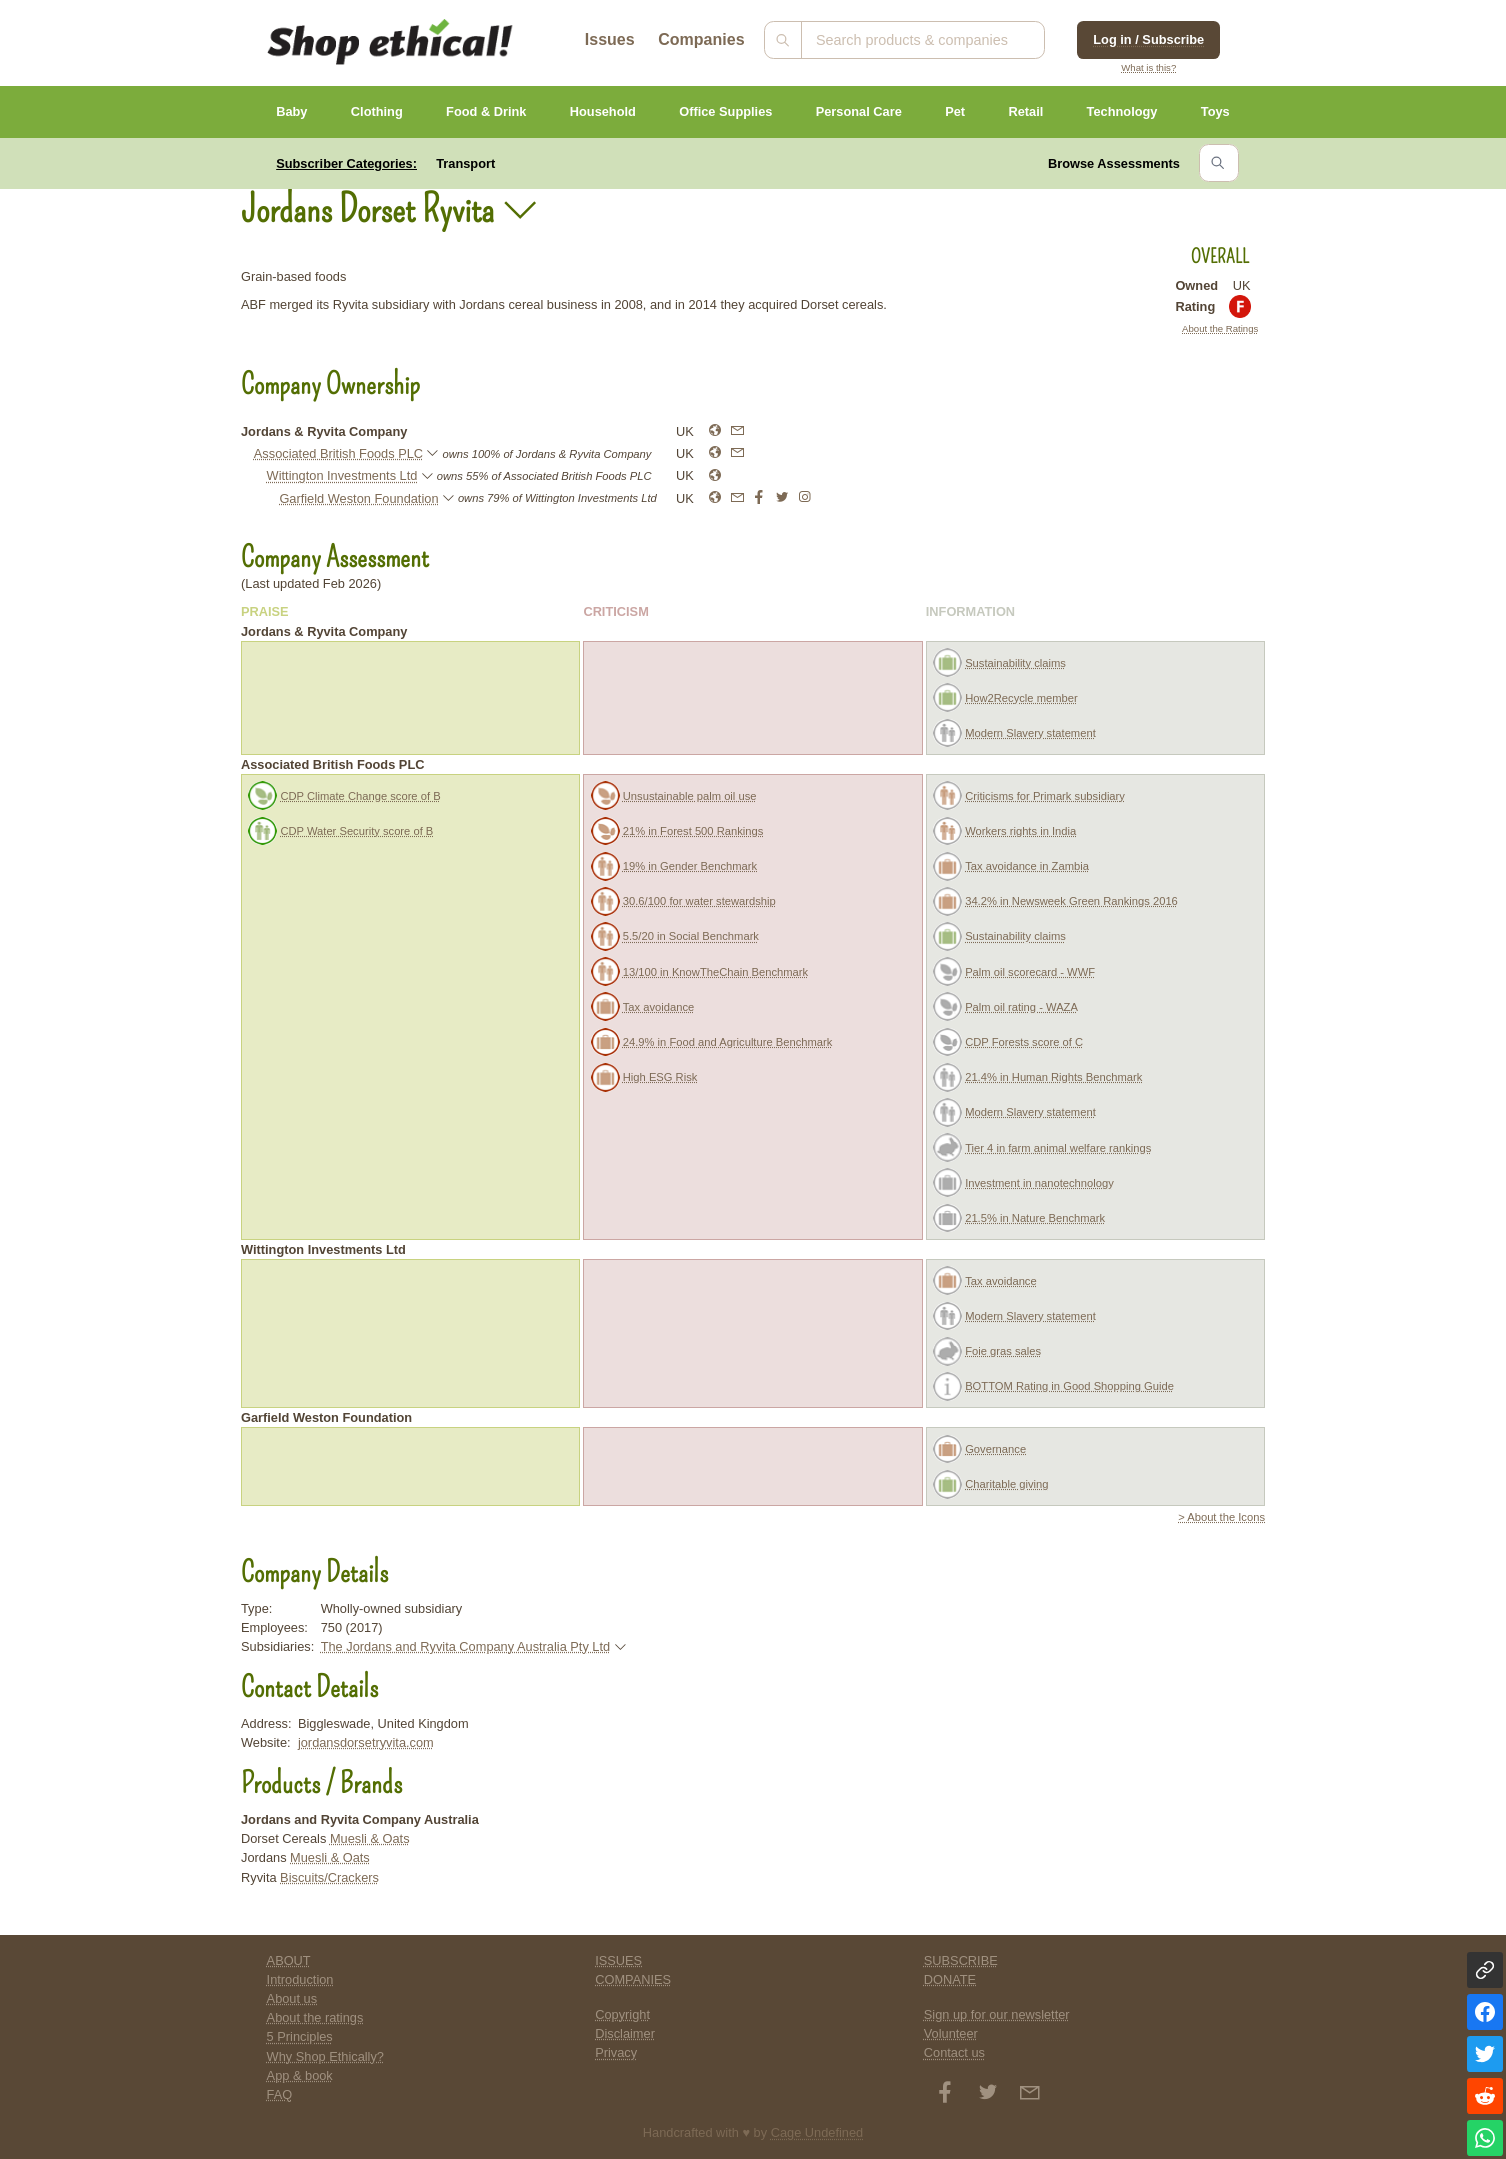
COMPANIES (633, 1979)
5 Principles (300, 2036)
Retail (1025, 111)
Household (603, 111)
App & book (300, 2075)
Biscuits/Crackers (329, 1877)
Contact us (954, 2052)
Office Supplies (725, 111)
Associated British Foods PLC (338, 453)
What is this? (1148, 67)
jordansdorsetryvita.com (366, 1742)
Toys (1215, 111)
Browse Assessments (1114, 163)
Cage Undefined (817, 2132)
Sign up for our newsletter (997, 2014)
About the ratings (315, 2017)
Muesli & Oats (370, 1838)
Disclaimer (625, 2033)
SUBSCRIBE (961, 1960)
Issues (610, 39)
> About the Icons (1221, 1517)
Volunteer (951, 2033)
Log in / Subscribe (1148, 39)
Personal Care (859, 111)
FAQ (280, 2094)
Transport (465, 163)
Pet (955, 111)
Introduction (300, 1979)
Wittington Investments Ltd (342, 475)
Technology (1122, 111)
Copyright (622, 2014)
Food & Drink (486, 111)
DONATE (950, 1979)
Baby (291, 111)
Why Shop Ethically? (325, 2056)
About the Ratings (1220, 328)
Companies (701, 39)
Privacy (616, 2052)
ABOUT (289, 1960)
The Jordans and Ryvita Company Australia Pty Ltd (466, 1646)
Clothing (377, 111)
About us (292, 1998)
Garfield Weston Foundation (358, 498)
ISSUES (618, 1960)
